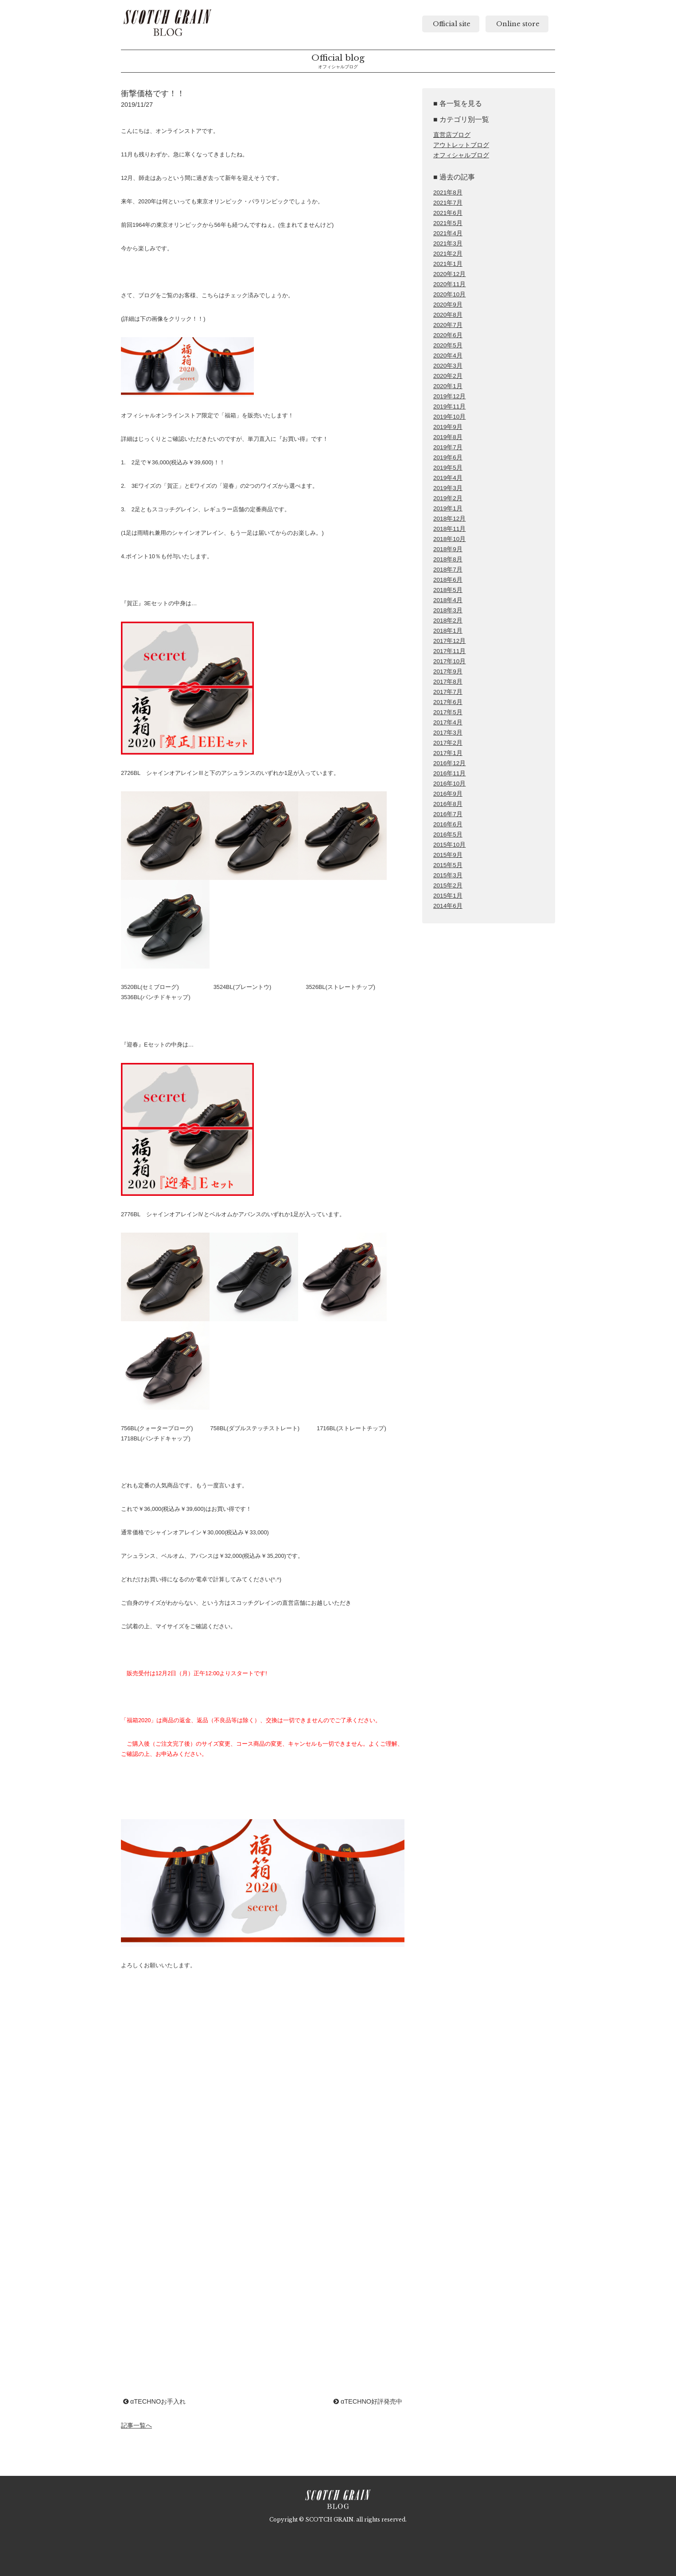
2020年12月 (449, 274)
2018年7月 (447, 569)
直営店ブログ (451, 135)
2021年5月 (447, 223)
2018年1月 (447, 630)
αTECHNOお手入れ (154, 2401)
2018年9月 (447, 549)
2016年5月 (447, 834)
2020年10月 (449, 294)
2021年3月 (447, 243)
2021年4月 (447, 233)
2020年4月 (447, 355)
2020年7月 (447, 325)
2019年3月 (447, 488)
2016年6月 (447, 824)
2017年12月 (449, 641)
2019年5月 (447, 467)
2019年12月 (449, 396)
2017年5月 (447, 712)
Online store (517, 24)
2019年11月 (449, 406)
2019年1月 (447, 508)
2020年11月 (449, 284)
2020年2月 (447, 376)
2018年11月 (449, 528)
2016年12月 (449, 763)
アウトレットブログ (461, 145)
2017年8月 (447, 681)
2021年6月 (447, 213)
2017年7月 (447, 692)
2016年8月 (447, 804)
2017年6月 (447, 702)
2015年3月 (447, 875)
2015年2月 (447, 885)
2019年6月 (447, 457)
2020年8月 (447, 314)
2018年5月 (447, 590)
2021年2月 (447, 253)
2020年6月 (447, 335)
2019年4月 (447, 478)
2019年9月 (447, 427)
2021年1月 (447, 264)
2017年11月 (449, 651)
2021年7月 (447, 202)
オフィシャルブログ (461, 155)
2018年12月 (449, 518)
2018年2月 (447, 620)
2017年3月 (447, 732)
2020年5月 (447, 345)
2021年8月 (447, 192)
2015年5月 (447, 865)
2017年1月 (447, 753)
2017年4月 (447, 722)
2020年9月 (447, 304)
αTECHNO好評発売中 (368, 2401)
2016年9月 (447, 793)
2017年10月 (449, 661)
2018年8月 (447, 559)
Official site (450, 24)
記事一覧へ (136, 2425)
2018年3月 (447, 610)
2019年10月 (449, 416)
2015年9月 (447, 855)
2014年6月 (447, 906)
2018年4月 (447, 600)
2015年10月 (449, 844)
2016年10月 (449, 783)
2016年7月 (447, 814)
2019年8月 (447, 437)
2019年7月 (447, 447)
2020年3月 (447, 365)
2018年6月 (447, 579)
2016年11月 (449, 773)
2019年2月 (447, 498)
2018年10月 (449, 539)
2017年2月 (447, 742)
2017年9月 (447, 671)
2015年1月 (447, 895)
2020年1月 (447, 386)
